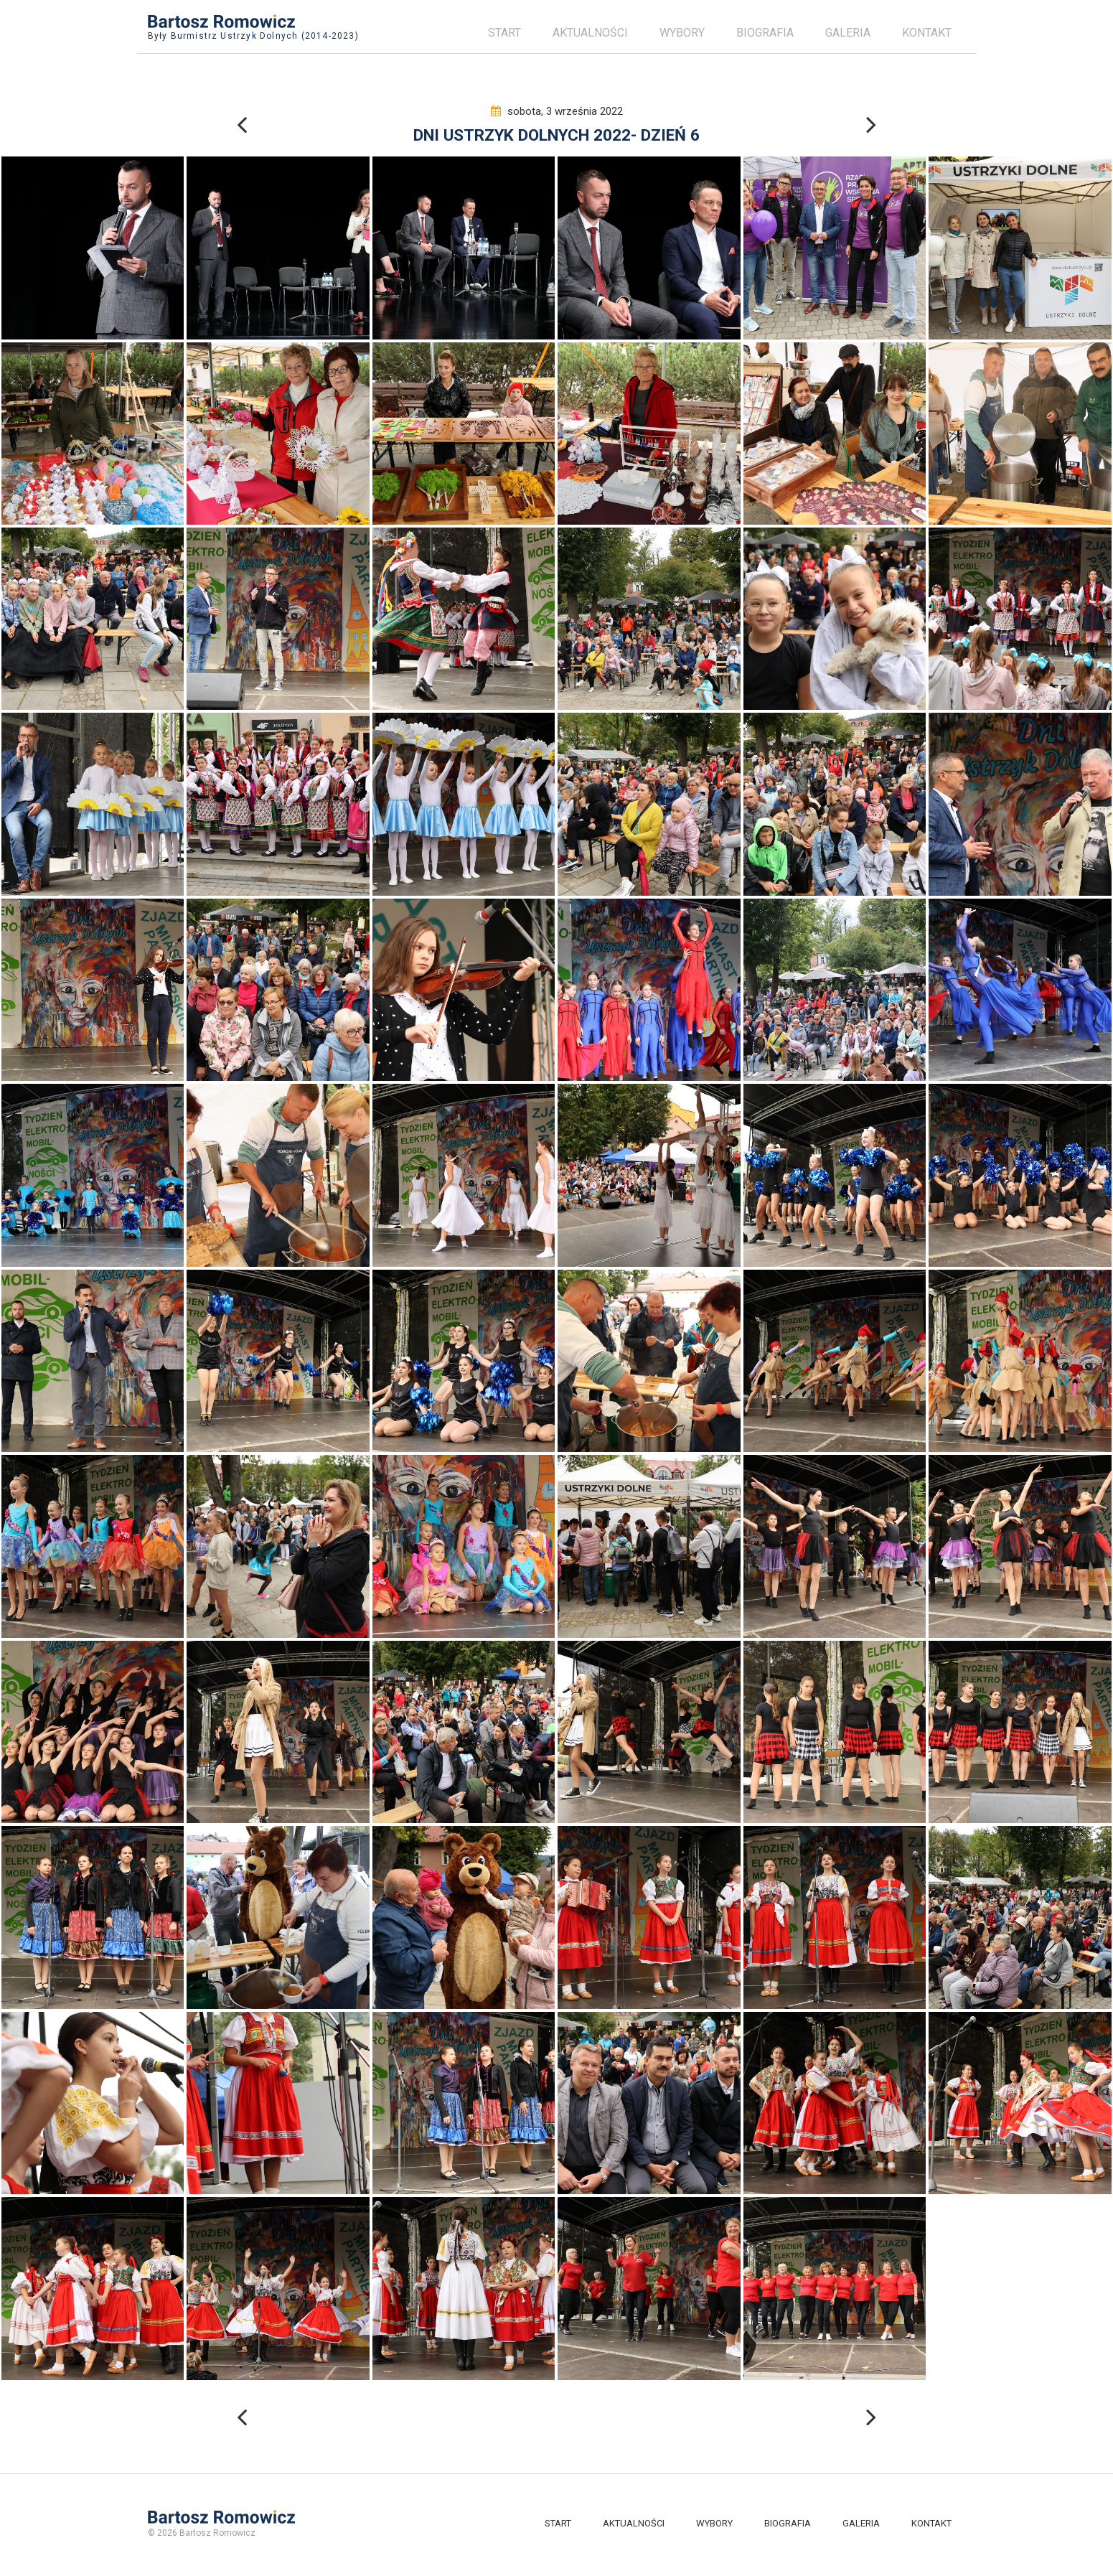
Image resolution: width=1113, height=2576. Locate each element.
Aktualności (590, 32)
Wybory (682, 32)
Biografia (765, 32)
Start (504, 32)
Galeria (847, 32)
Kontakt (927, 32)
